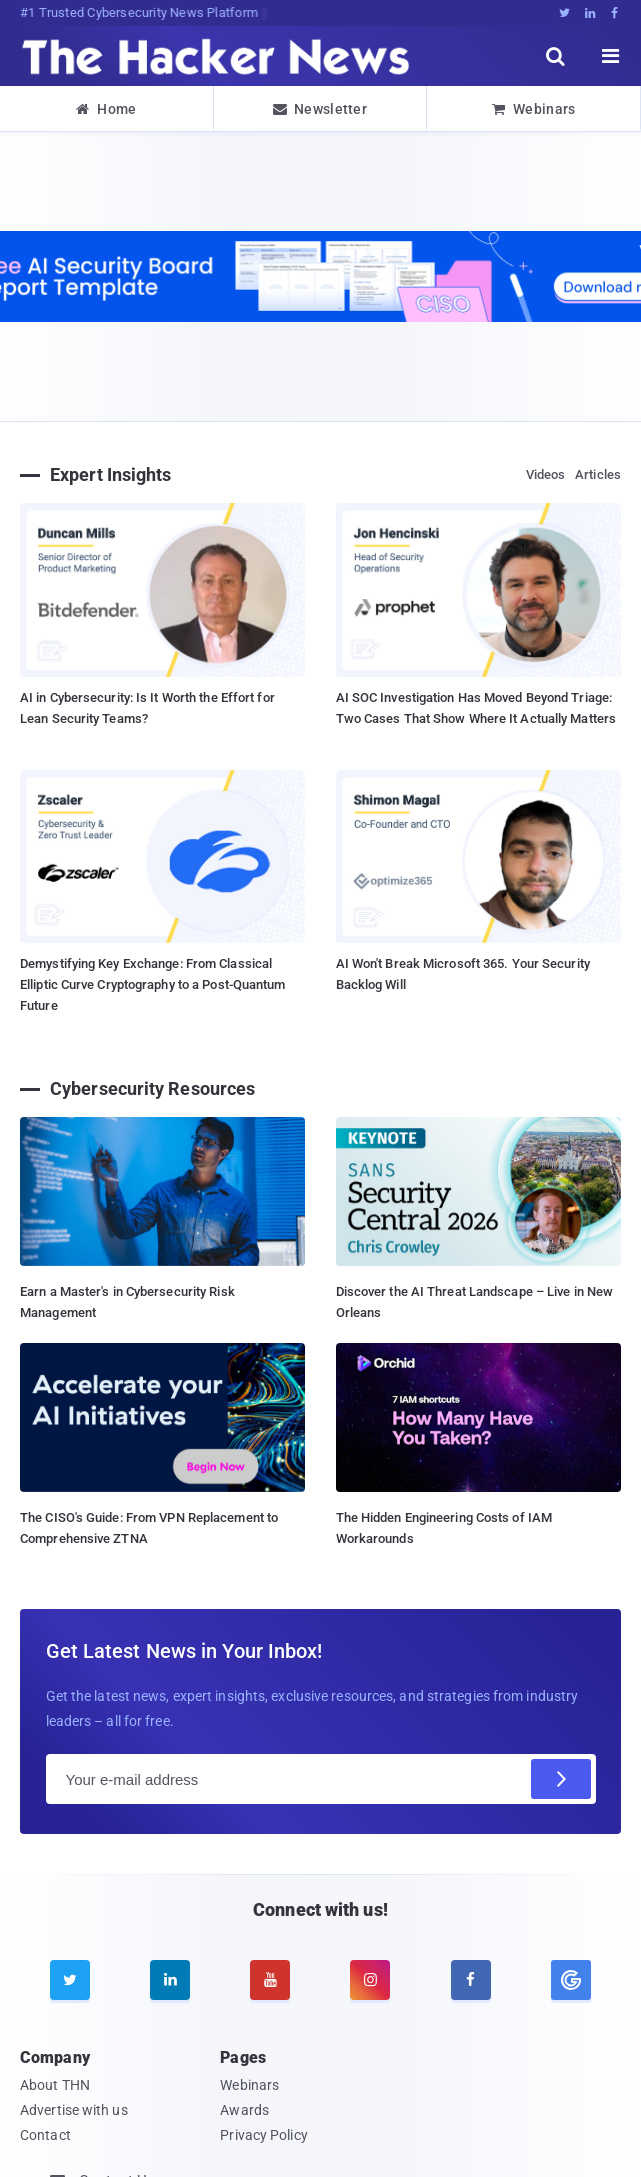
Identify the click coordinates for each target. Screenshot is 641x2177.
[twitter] (70, 1980)
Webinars (534, 109)
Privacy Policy (263, 2135)
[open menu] (611, 56)
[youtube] (270, 1980)
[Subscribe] (561, 1779)
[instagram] (370, 1980)
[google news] (571, 1980)
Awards (244, 2110)
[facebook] (471, 1980)
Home (106, 109)
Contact (45, 2135)
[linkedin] (170, 1980)
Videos (546, 474)
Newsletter (320, 109)
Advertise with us (74, 2110)
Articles (598, 474)
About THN (55, 2085)
